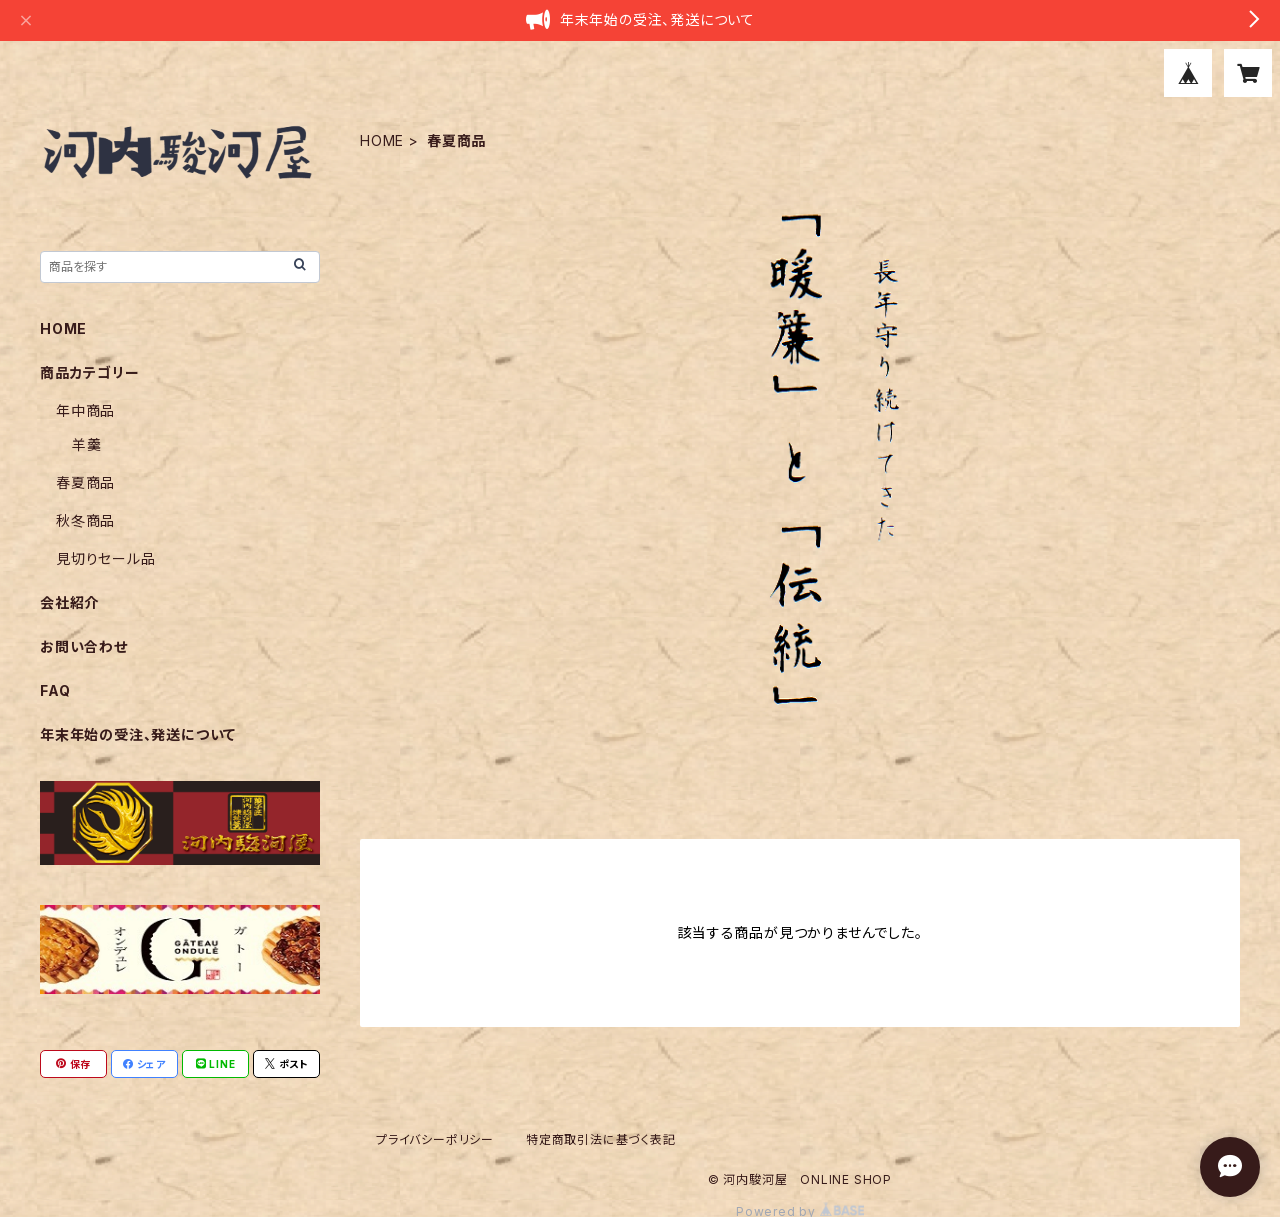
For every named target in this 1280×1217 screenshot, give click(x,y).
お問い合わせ (84, 646)
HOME (382, 140)
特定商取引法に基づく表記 (601, 1139)
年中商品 (85, 410)
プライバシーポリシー (435, 1139)
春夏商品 (85, 482)
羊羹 (87, 444)
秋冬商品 (85, 520)
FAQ (55, 690)
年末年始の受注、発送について (138, 734)
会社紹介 (69, 602)
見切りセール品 (106, 558)
